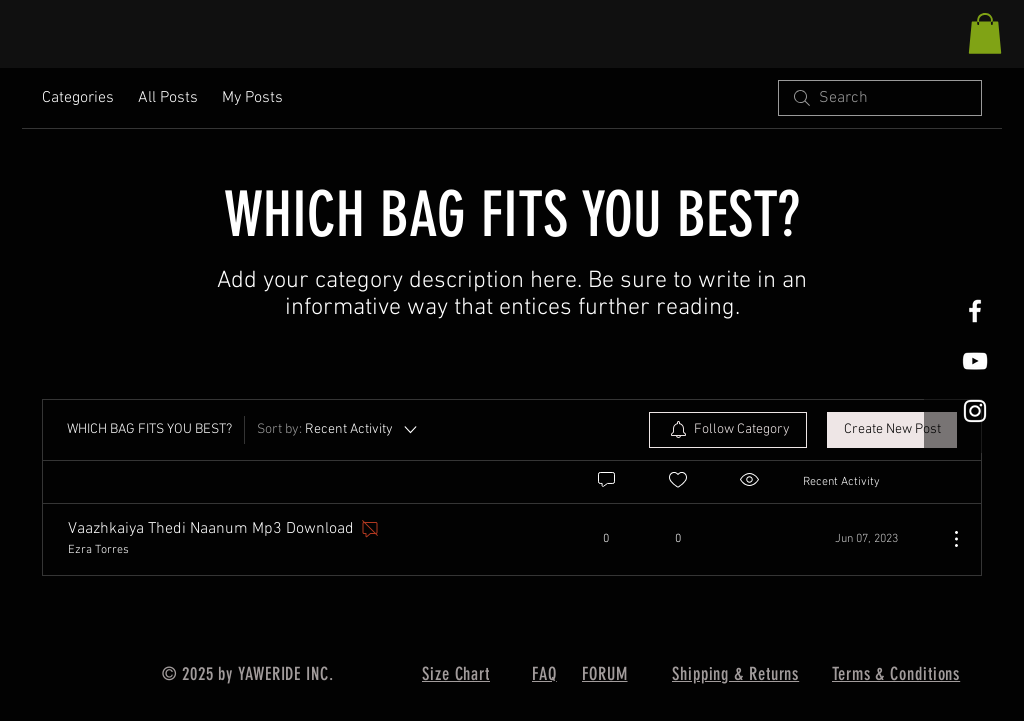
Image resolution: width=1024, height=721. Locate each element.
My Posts (252, 98)
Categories (78, 98)
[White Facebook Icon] (975, 311)
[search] (880, 98)
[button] (985, 33)
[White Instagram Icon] (975, 411)
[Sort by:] (338, 430)
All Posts (168, 98)
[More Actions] (946, 539)
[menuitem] (728, 430)
